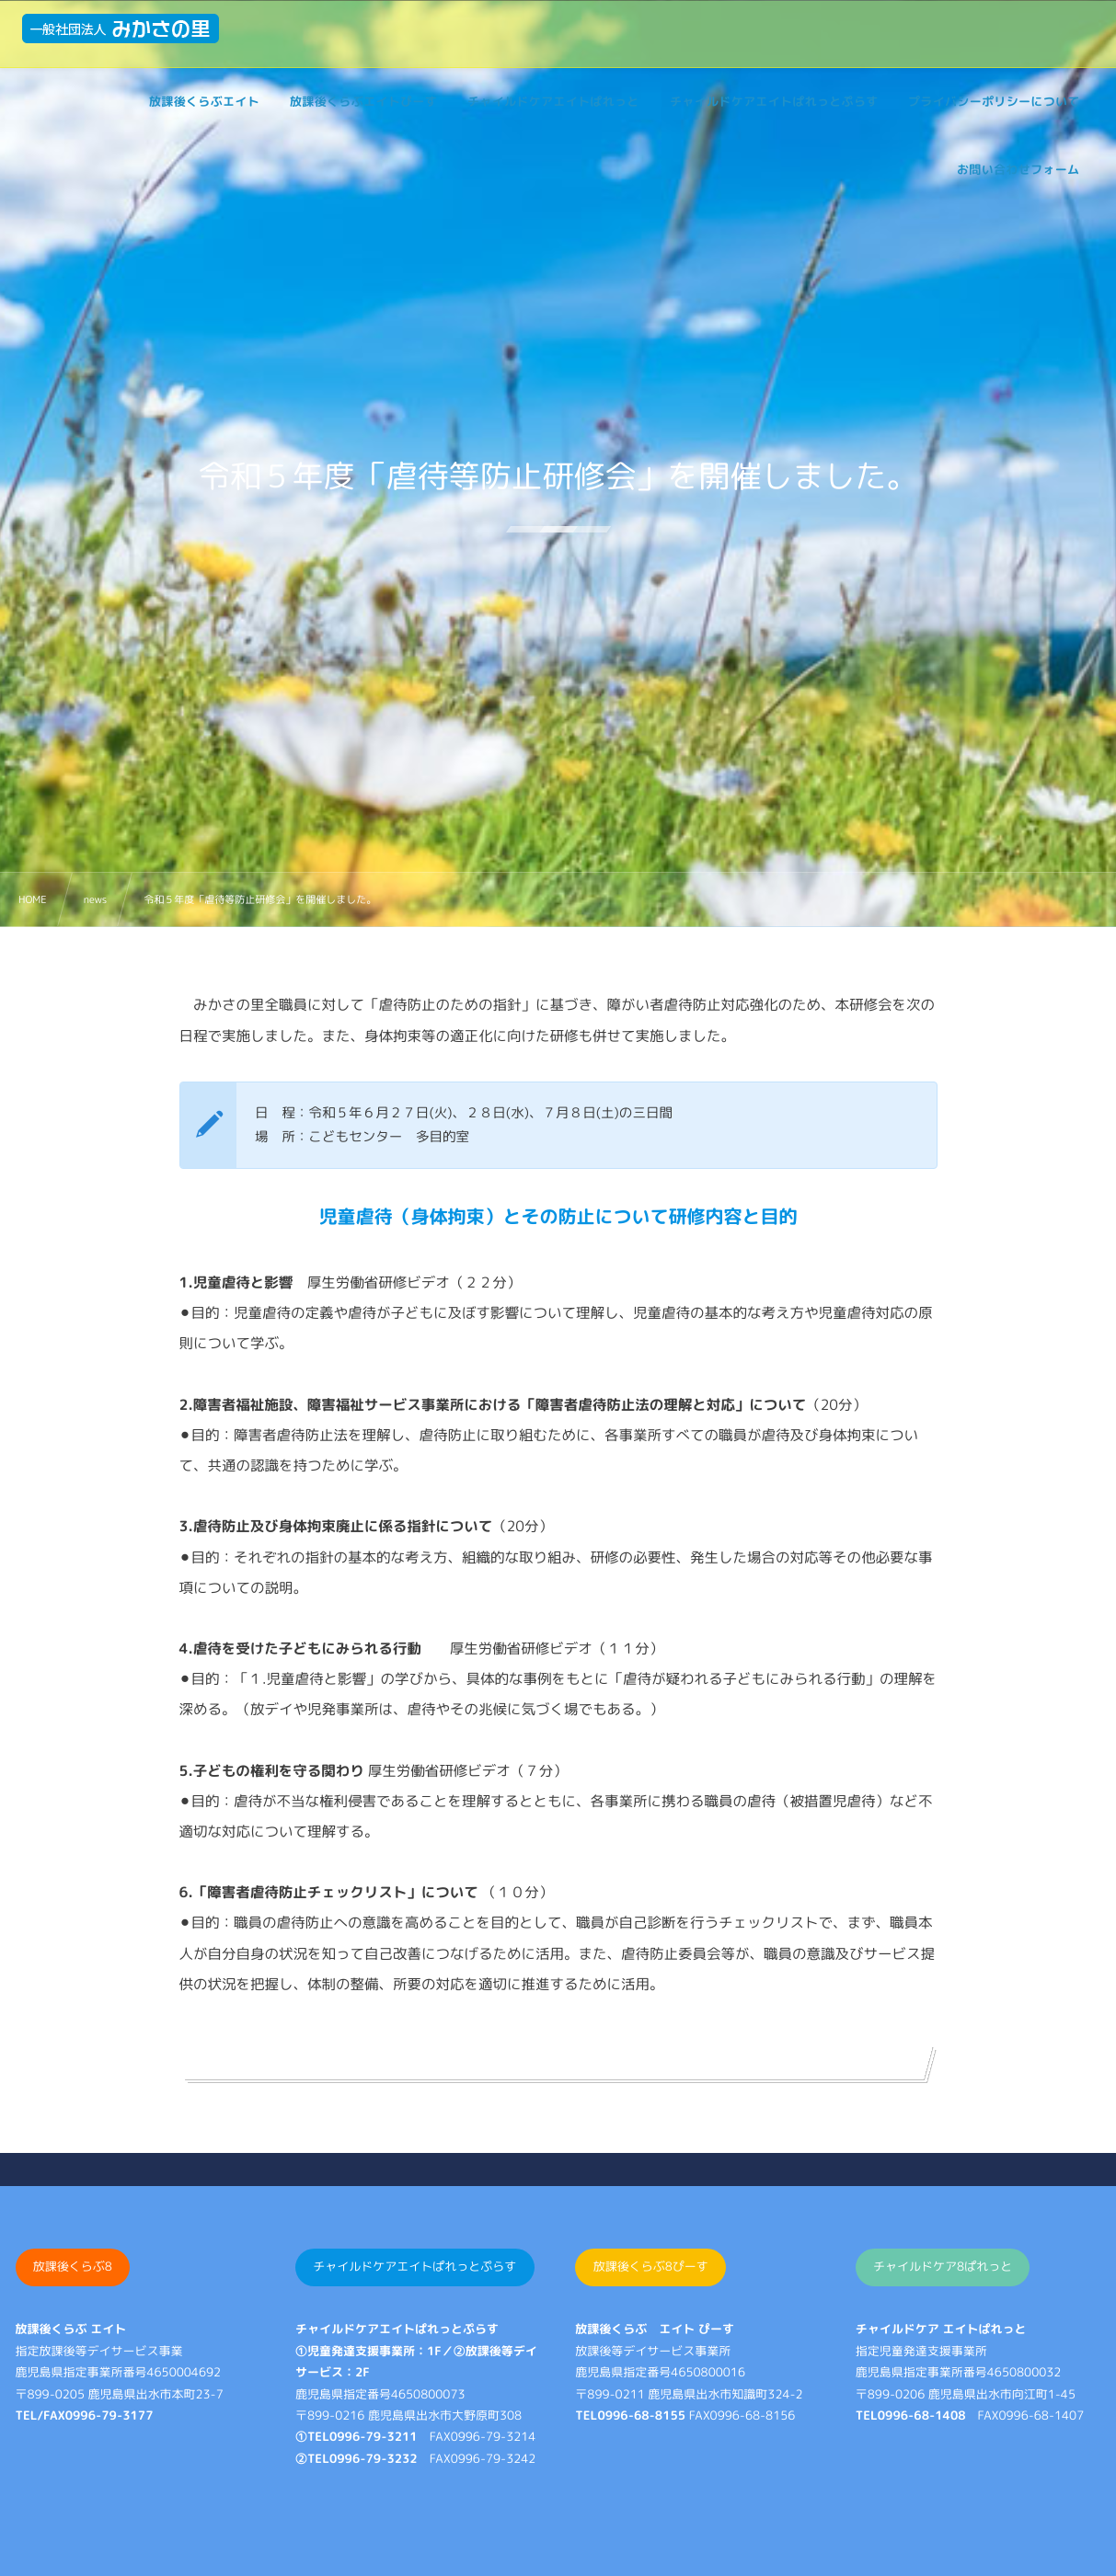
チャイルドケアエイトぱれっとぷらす (414, 2267)
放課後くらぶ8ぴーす (650, 2267)
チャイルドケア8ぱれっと (942, 2267)
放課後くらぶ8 (72, 2267)
